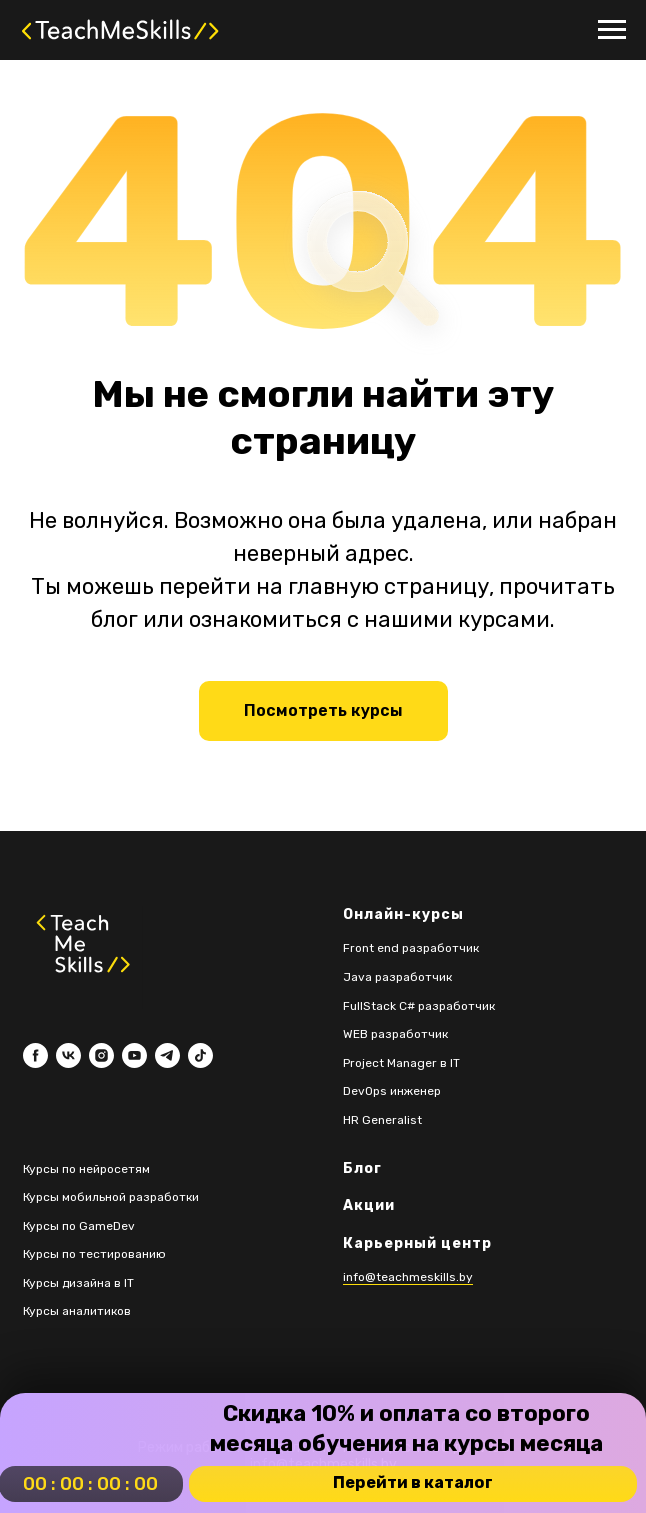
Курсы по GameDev (79, 1226)
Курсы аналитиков (77, 1311)
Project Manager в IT (401, 1063)
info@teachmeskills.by (408, 1277)
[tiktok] (200, 1055)
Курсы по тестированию (94, 1254)
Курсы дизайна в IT (78, 1283)
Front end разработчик (411, 948)
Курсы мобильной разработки (111, 1197)
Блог (362, 1168)
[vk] (68, 1055)
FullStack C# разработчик (419, 1006)
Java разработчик (397, 977)
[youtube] (134, 1055)
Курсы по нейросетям (86, 1169)
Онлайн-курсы (403, 914)
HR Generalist (382, 1120)
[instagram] (101, 1055)
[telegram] (167, 1055)
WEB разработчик (395, 1034)
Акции (369, 1205)
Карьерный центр (417, 1243)
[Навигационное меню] (612, 30)
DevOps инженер (392, 1091)
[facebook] (35, 1055)
